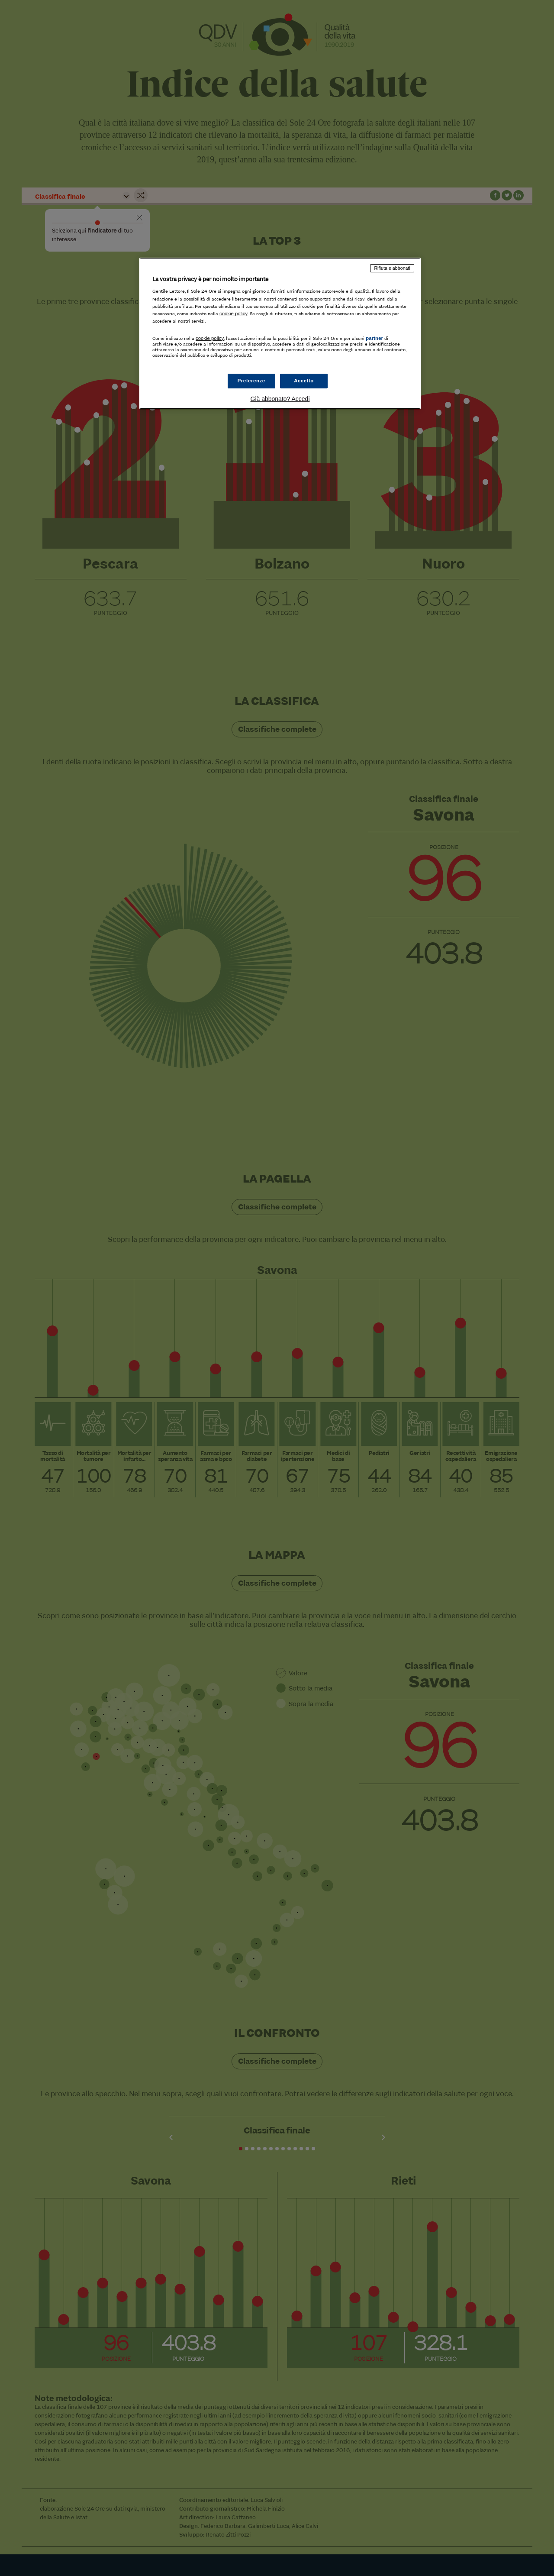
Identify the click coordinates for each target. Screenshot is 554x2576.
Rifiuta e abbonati (392, 268)
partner (374, 338)
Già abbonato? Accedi (280, 398)
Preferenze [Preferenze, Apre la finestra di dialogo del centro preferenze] (251, 380)
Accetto (304, 380)
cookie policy (233, 313)
